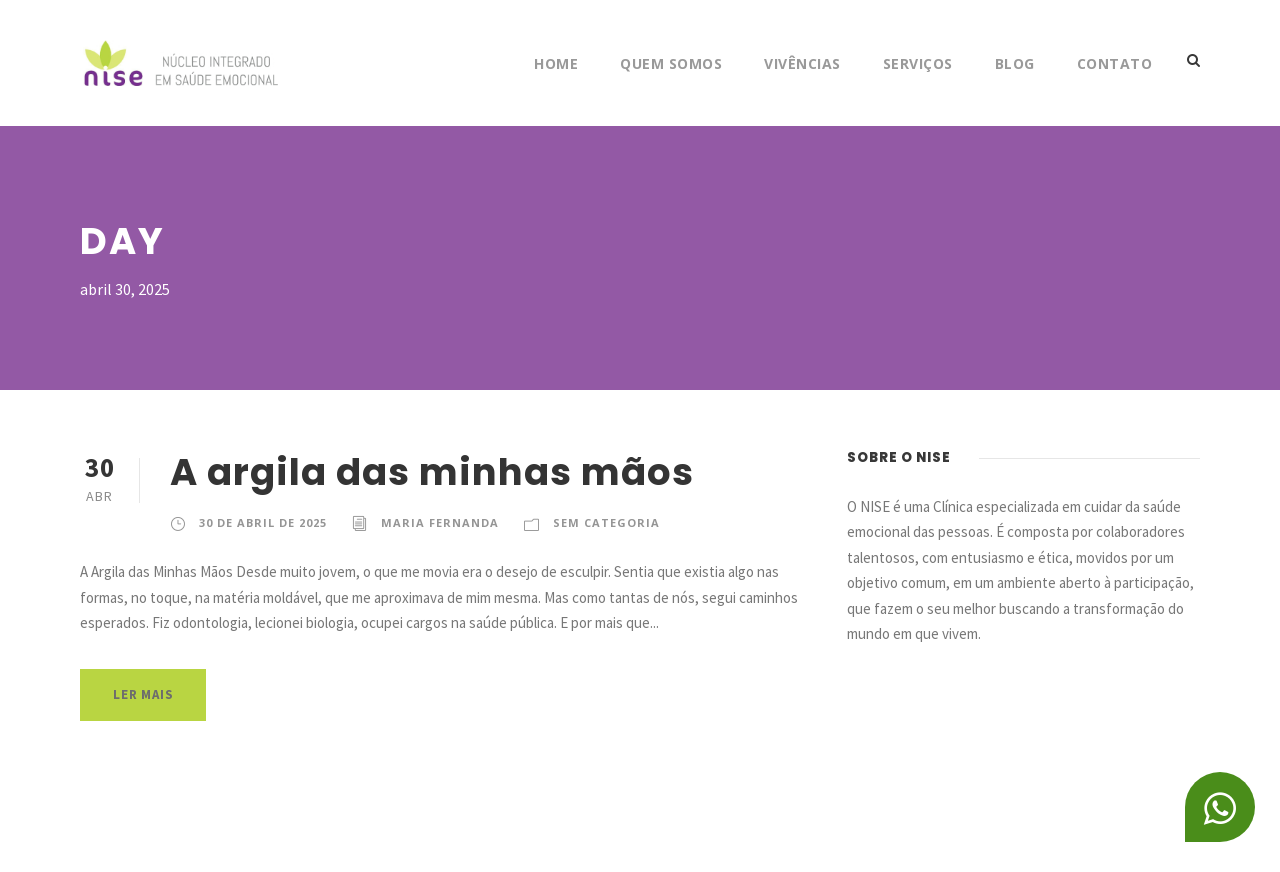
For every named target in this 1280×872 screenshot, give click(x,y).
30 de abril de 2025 (263, 522)
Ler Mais (143, 694)
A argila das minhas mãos (432, 472)
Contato (1115, 63)
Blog (1015, 63)
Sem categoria (606, 522)
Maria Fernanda (440, 522)
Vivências (802, 63)
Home (556, 63)
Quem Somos (671, 63)
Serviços (918, 63)
